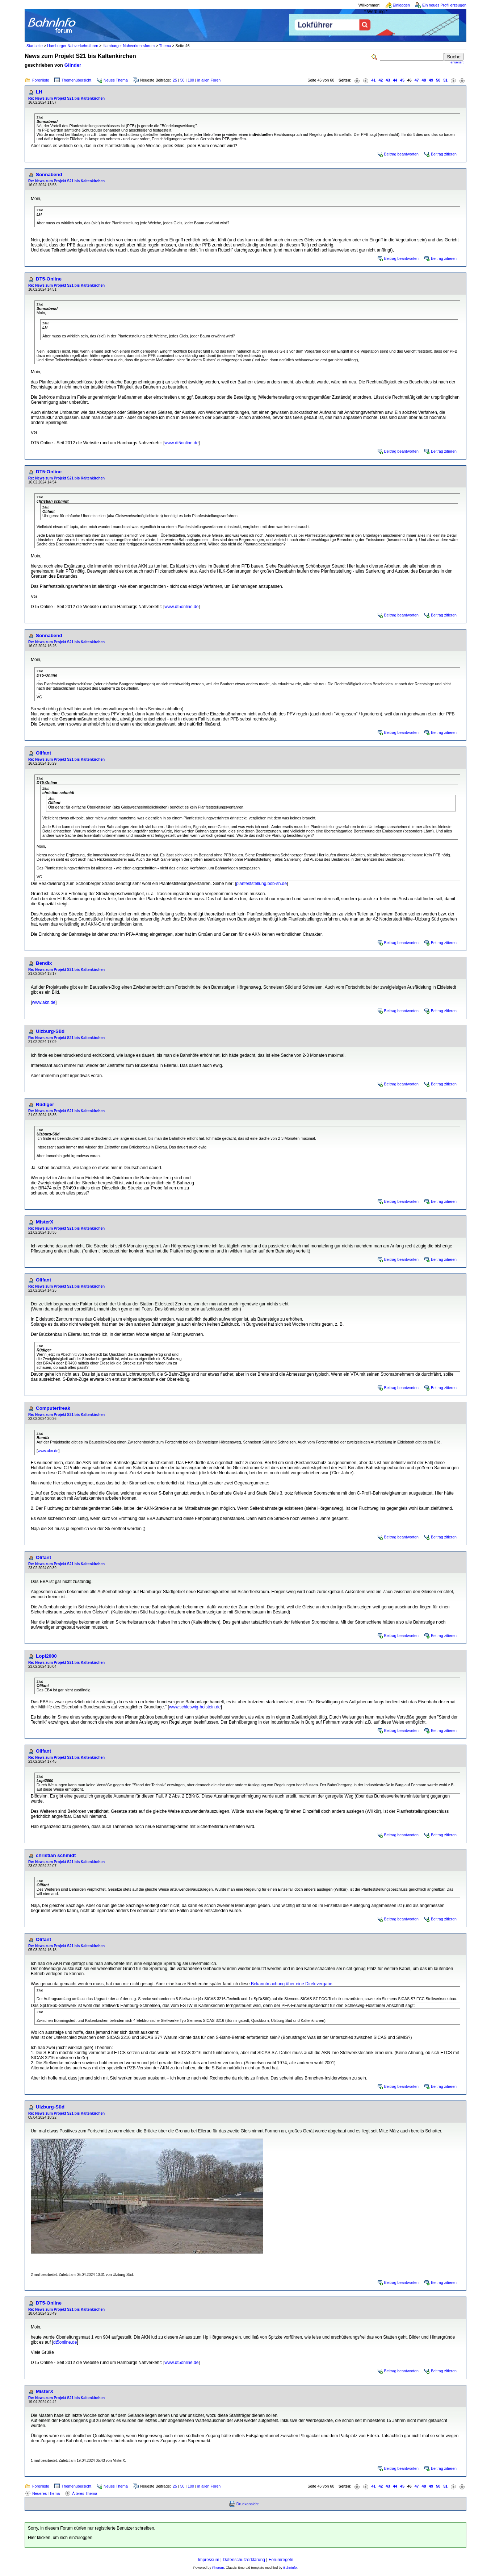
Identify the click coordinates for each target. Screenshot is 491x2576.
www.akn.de (43, 1002)
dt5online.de (65, 2342)
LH (39, 92)
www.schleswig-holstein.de (195, 1706)
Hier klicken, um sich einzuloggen (60, 2537)
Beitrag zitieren (444, 154)
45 (402, 80)
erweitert (456, 62)
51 (445, 80)
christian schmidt (56, 1855)
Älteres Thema (84, 2493)
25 (175, 80)
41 (374, 80)
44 (395, 80)
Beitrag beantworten (401, 154)
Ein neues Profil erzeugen (444, 5)
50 (182, 80)
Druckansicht (247, 2504)
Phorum (218, 2567)
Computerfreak (53, 1408)
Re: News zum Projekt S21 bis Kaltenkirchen (66, 98)
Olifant (43, 753)
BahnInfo (290, 2567)
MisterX (44, 1222)
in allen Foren (209, 80)
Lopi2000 (46, 1656)
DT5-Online (49, 279)
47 (417, 80)
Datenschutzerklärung (244, 2559)
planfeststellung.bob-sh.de (261, 883)
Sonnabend (49, 174)
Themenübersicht (76, 80)
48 (424, 80)
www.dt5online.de (181, 442)
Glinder (72, 65)
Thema (165, 45)
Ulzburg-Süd (50, 1031)
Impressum (208, 2559)
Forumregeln (281, 2559)
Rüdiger (45, 1104)
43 (388, 80)
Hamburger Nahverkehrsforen (72, 45)
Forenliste (40, 80)
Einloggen (401, 5)
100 (191, 80)
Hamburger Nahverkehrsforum (128, 45)
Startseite (34, 45)
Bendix (44, 963)
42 (380, 80)
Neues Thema (116, 80)
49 (431, 80)
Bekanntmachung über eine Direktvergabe (291, 1983)
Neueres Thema (46, 2493)
